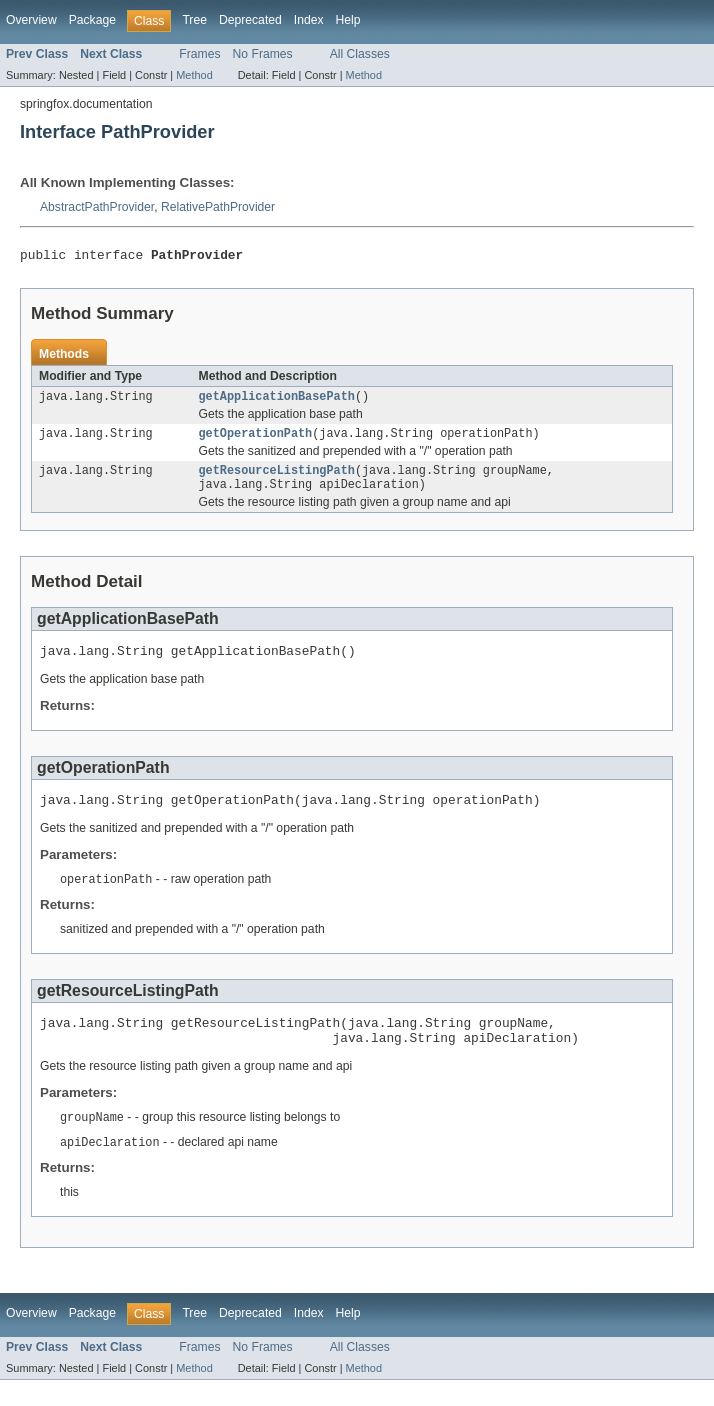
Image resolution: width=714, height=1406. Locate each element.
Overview (31, 20)
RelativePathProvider (218, 207)
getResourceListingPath (277, 479)
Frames (199, 54)
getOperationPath (256, 440)
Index (309, 20)
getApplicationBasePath (277, 401)
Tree (194, 20)
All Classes (360, 54)
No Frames (263, 54)
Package (92, 20)
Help (348, 20)
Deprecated (250, 20)
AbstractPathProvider (97, 207)
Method (194, 75)
